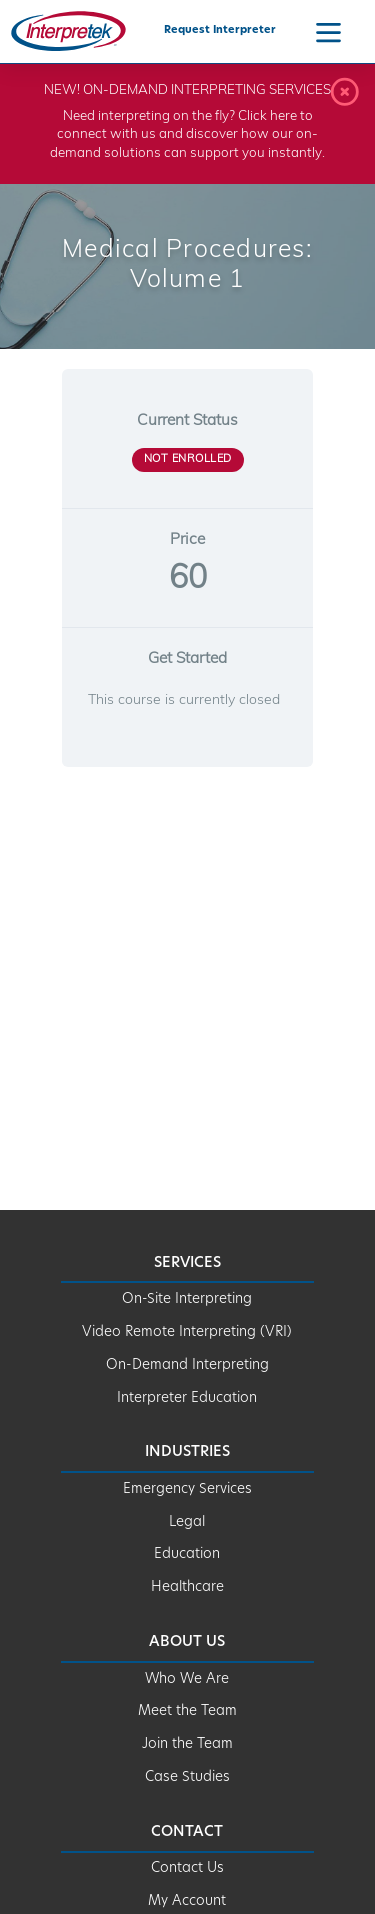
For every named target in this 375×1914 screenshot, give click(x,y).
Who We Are (187, 1679)
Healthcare (187, 1587)
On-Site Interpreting (187, 1299)
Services (187, 1263)
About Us (187, 1642)
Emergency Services (187, 1489)
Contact (187, 1832)
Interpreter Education (187, 1398)
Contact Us (187, 1868)
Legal (187, 1522)
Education (187, 1554)
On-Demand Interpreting (187, 1365)
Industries (187, 1452)
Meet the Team (187, 1711)
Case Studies (187, 1777)
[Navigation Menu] (328, 31)
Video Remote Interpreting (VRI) (187, 1332)
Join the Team (187, 1744)
